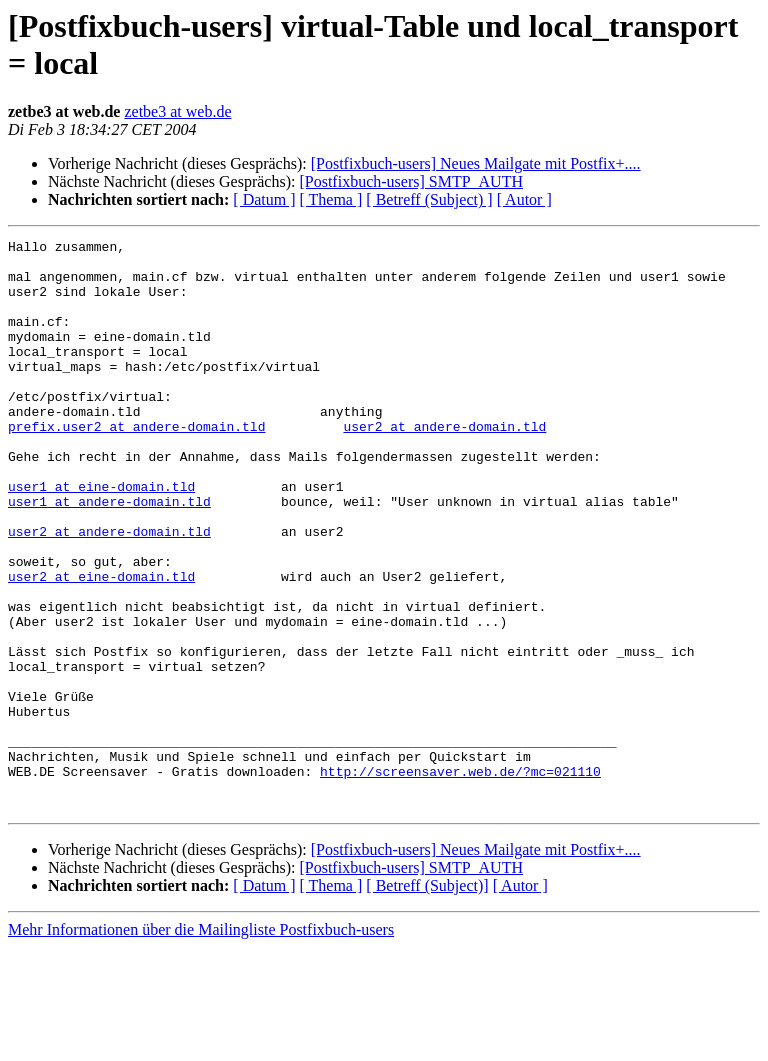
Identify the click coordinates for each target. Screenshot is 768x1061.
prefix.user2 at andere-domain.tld (136, 465)
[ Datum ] (264, 199)
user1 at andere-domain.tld (109, 555)
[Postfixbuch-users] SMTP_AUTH (411, 181)
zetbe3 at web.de (177, 111)
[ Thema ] (331, 199)
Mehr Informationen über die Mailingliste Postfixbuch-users (201, 1043)
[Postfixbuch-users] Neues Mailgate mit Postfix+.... (476, 163)
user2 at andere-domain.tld (444, 465)
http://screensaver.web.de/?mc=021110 (460, 879)
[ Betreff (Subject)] (427, 999)
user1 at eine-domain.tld (101, 537)
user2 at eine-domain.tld (101, 645)
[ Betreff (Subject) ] (429, 199)
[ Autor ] (524, 199)
